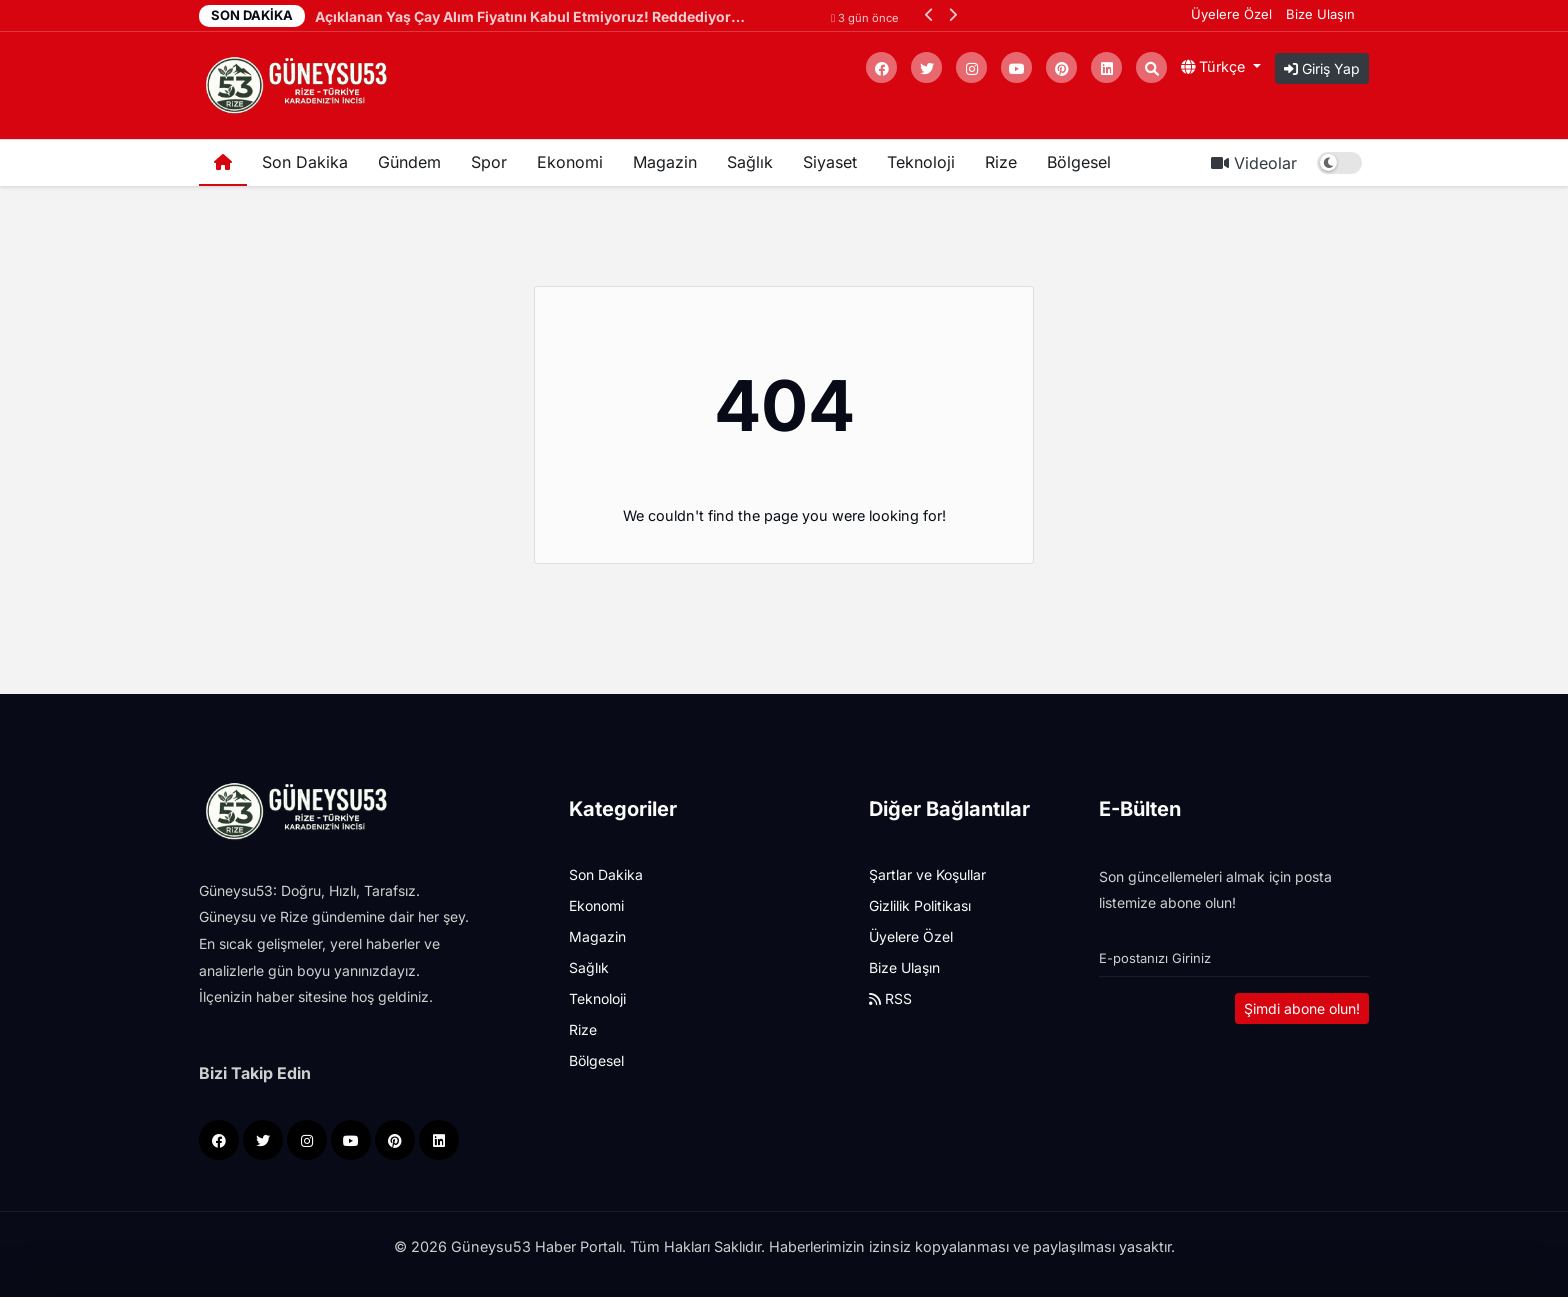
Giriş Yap (1322, 68)
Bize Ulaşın (1320, 14)
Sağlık (750, 162)
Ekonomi (570, 162)
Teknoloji (921, 162)
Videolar (1254, 163)
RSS (890, 998)
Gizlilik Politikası (920, 905)
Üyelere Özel (1231, 14)
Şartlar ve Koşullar (927, 874)
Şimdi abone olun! (1302, 1008)
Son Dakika (305, 162)
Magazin (665, 162)
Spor (489, 162)
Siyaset (830, 162)
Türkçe (1215, 66)
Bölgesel (1079, 162)
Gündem (409, 162)
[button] (929, 14)
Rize (1001, 162)
